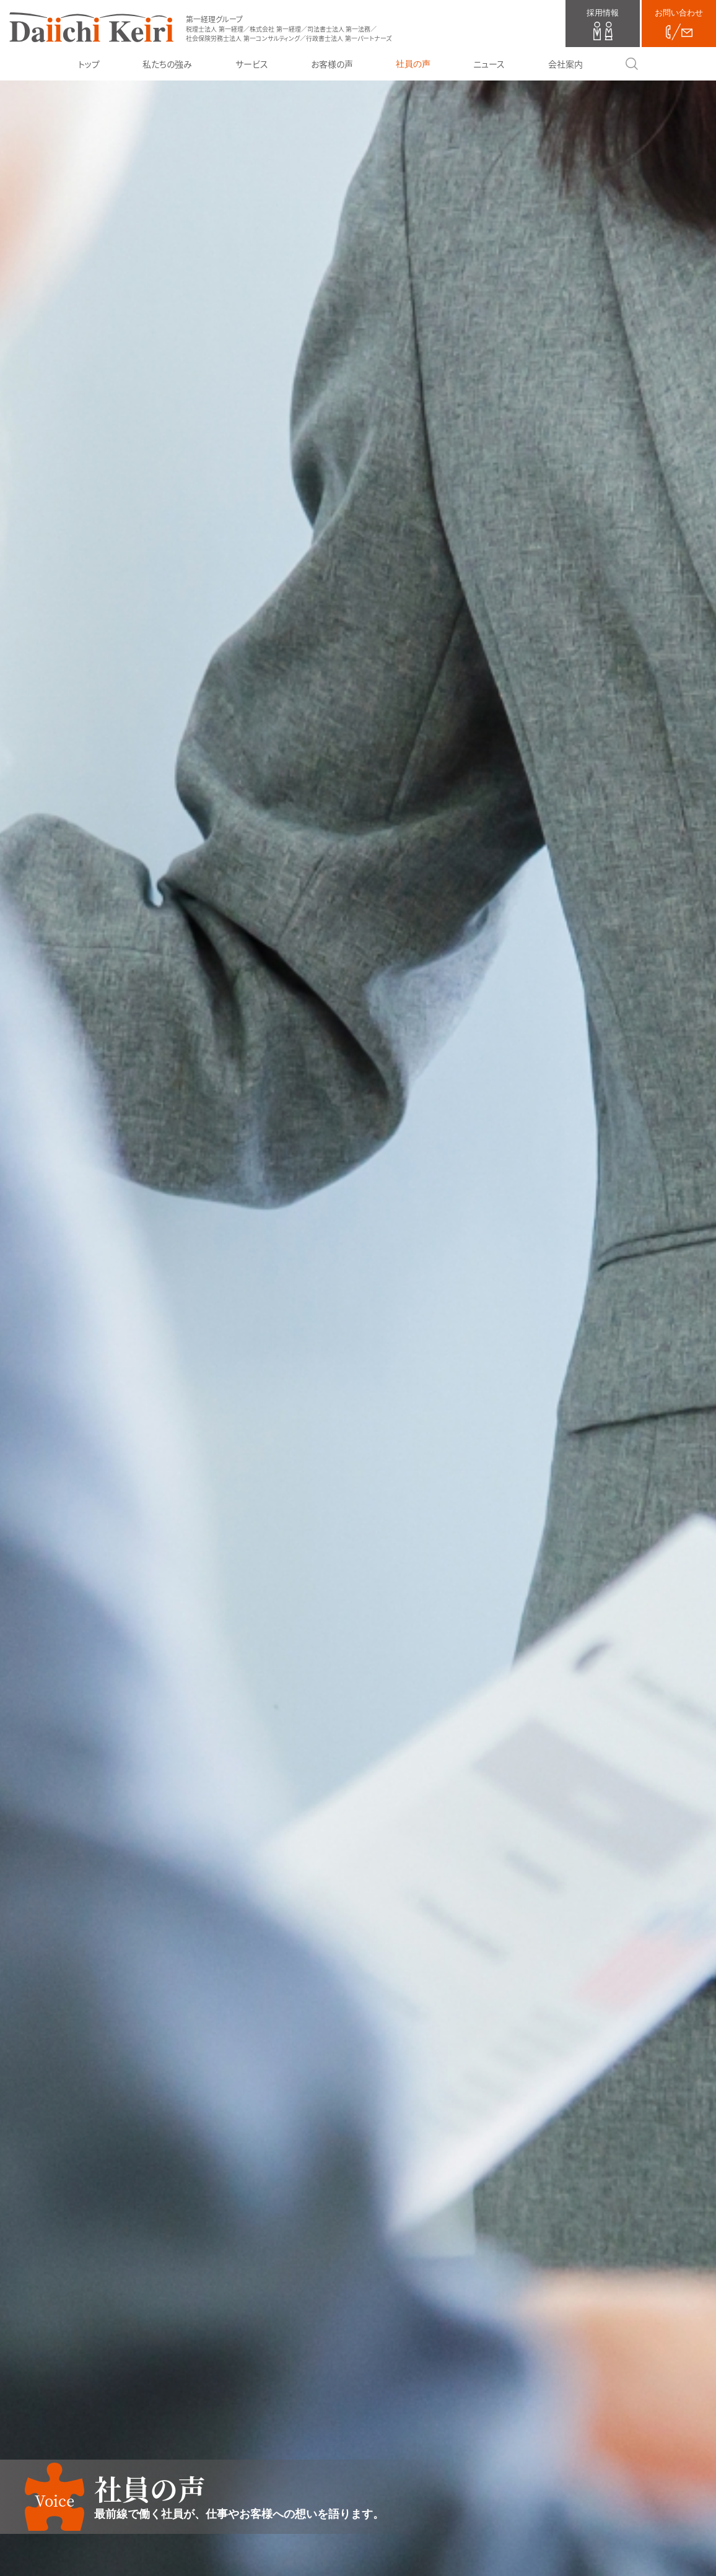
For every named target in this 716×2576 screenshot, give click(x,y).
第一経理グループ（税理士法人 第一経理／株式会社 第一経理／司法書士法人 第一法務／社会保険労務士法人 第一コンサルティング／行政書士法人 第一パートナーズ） (91, 27)
